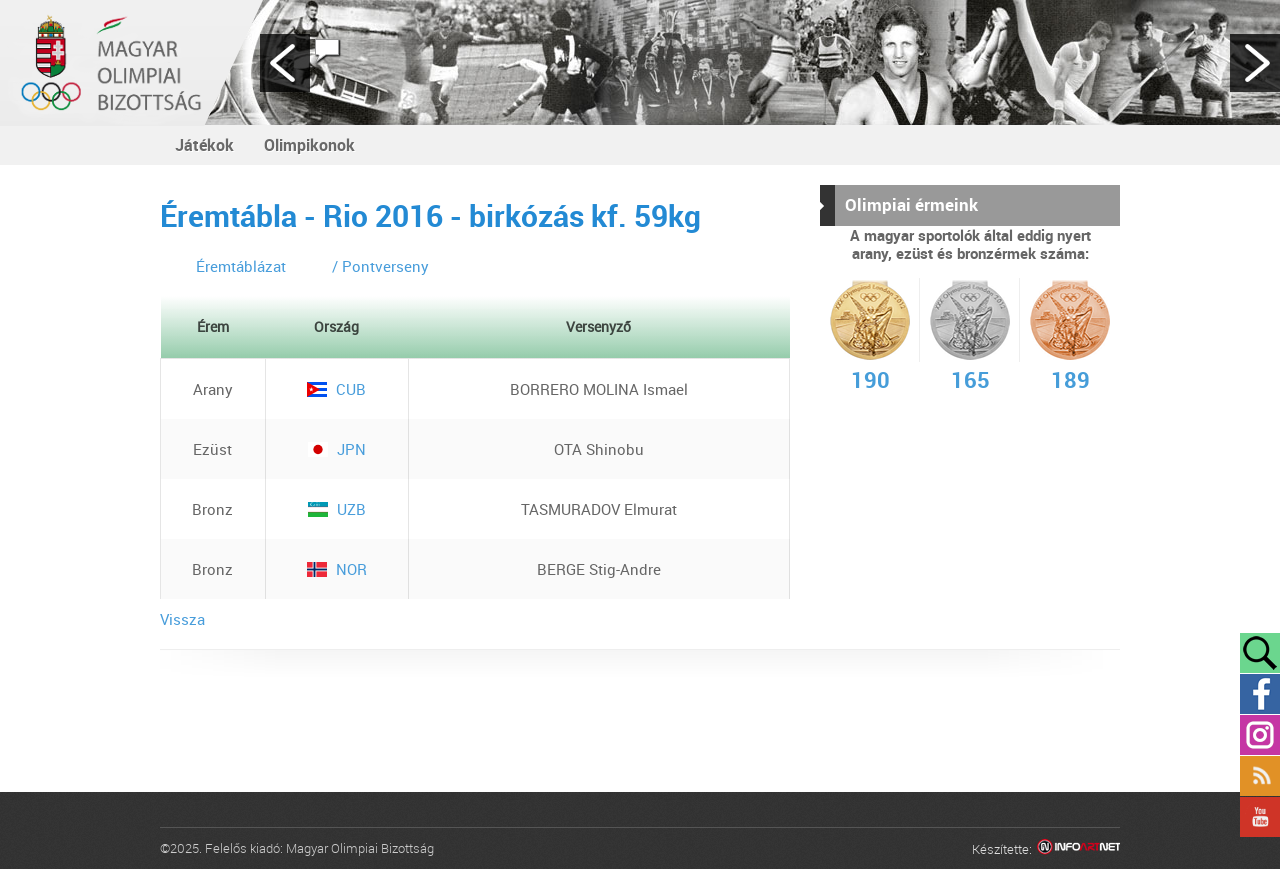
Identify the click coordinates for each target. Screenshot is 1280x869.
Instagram (1260, 735)
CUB (336, 389)
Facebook (1260, 694)
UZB (337, 509)
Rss (1260, 776)
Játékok (204, 145)
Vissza (182, 619)
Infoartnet (1078, 849)
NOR (337, 569)
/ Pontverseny (380, 266)
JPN (337, 449)
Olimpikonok (309, 145)
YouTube (1260, 817)
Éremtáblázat (241, 266)
